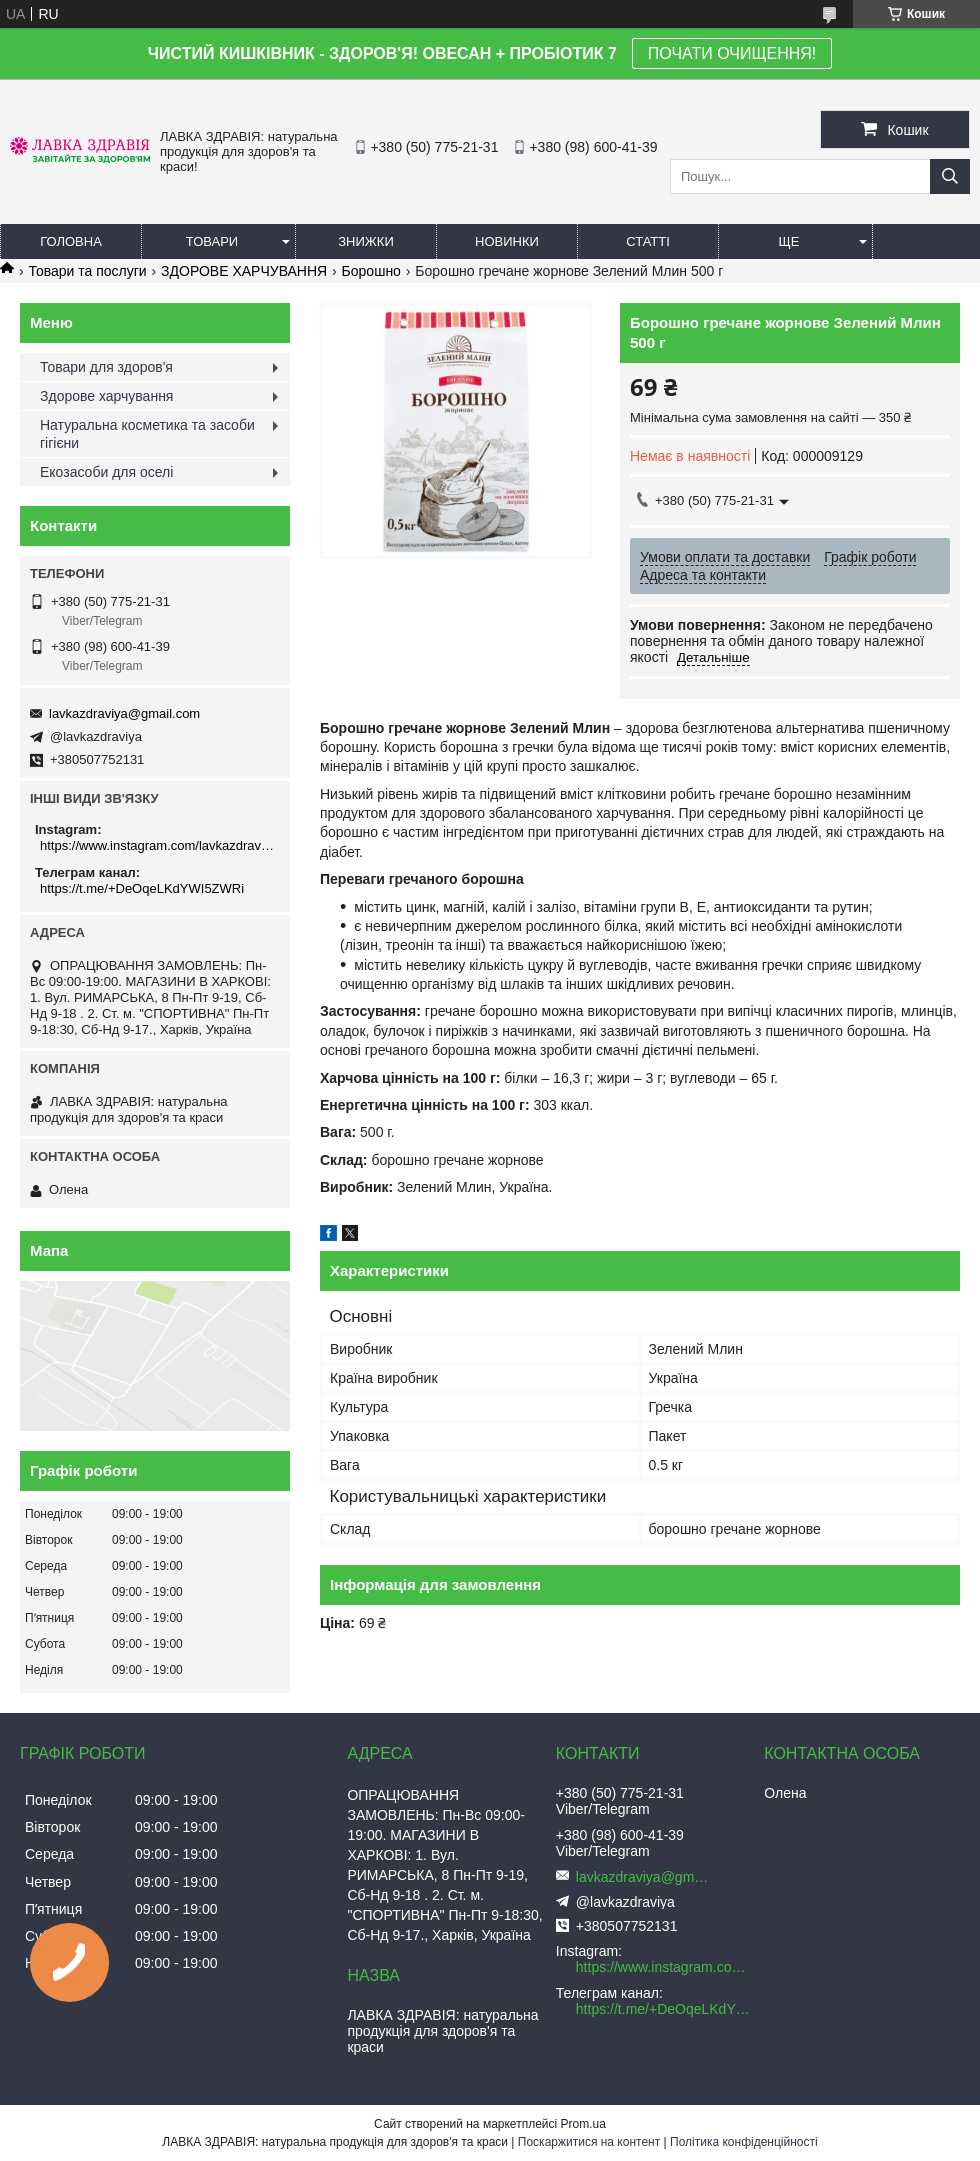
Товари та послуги (87, 271)
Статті (648, 241)
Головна (71, 241)
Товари (212, 241)
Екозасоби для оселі (106, 472)
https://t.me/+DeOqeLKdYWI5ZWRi (142, 888)
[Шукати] (950, 176)
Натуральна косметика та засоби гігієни (147, 434)
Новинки (507, 241)
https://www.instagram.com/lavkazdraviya (157, 845)
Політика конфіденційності (744, 2142)
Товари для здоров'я (106, 367)
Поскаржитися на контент (589, 2142)
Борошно (371, 271)
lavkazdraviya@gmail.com (124, 713)
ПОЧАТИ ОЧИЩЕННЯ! (732, 53)
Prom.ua (583, 2124)
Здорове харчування (106, 396)
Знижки (366, 241)
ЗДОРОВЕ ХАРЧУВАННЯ (244, 271)
